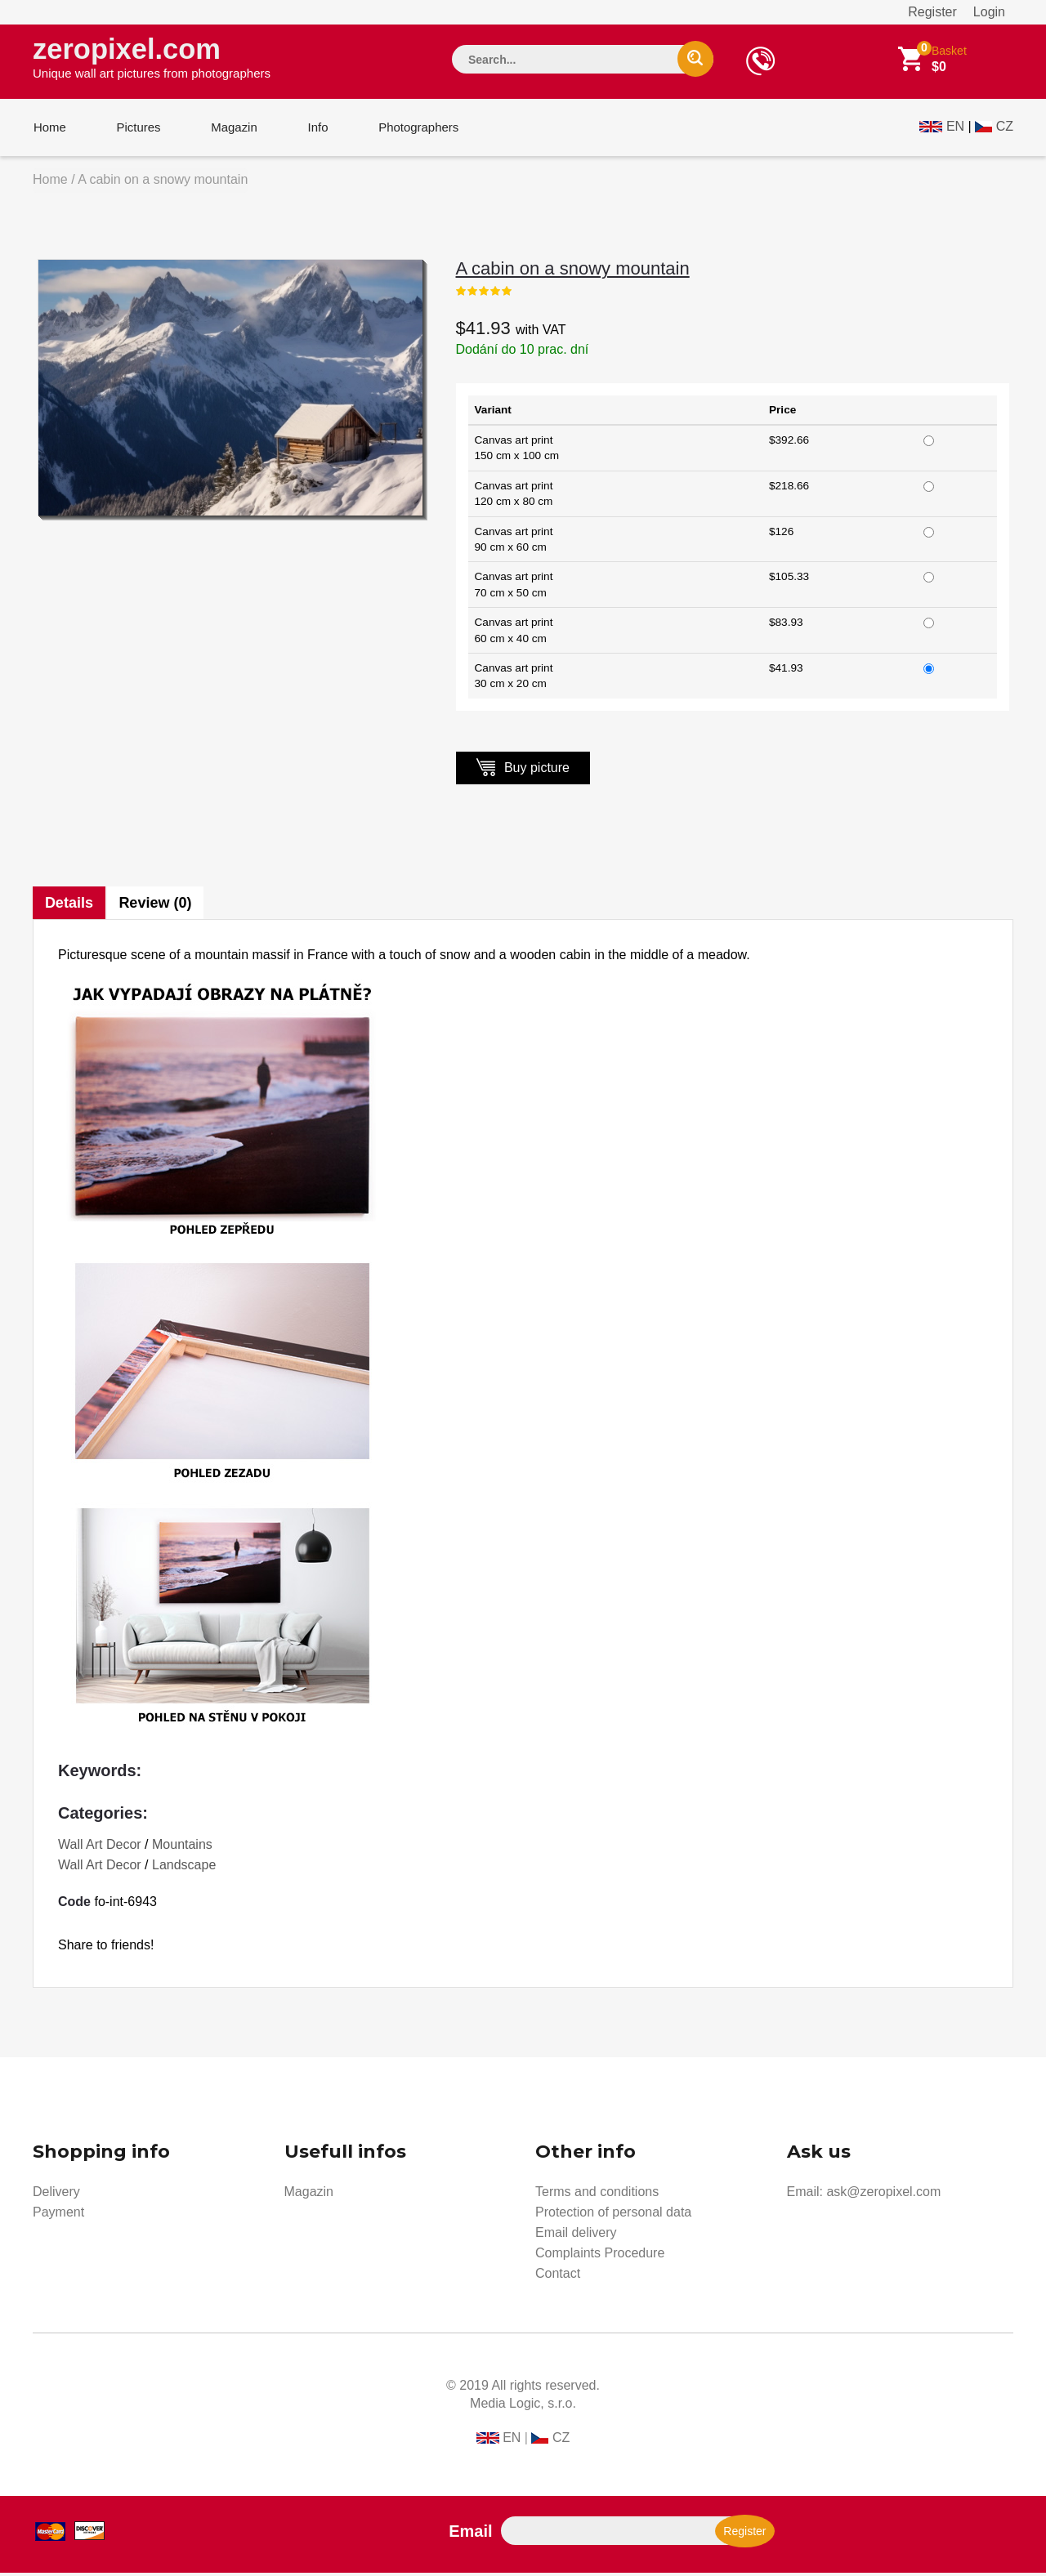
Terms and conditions (597, 2195)
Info (313, 129)
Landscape (184, 1868)
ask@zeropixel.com (883, 2195)
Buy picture (523, 770)
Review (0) (155, 906)
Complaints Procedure (599, 2256)
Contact (557, 2277)
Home (49, 129)
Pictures (136, 129)
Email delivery (576, 2236)
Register (932, 12)
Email (470, 2534)
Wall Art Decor (99, 1848)
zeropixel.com (151, 58)
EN (955, 128)
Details (69, 906)
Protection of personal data (613, 2215)
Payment (58, 2215)
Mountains (182, 1848)
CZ (1004, 128)
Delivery (56, 2195)
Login (989, 12)
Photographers (413, 129)
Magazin (231, 129)
